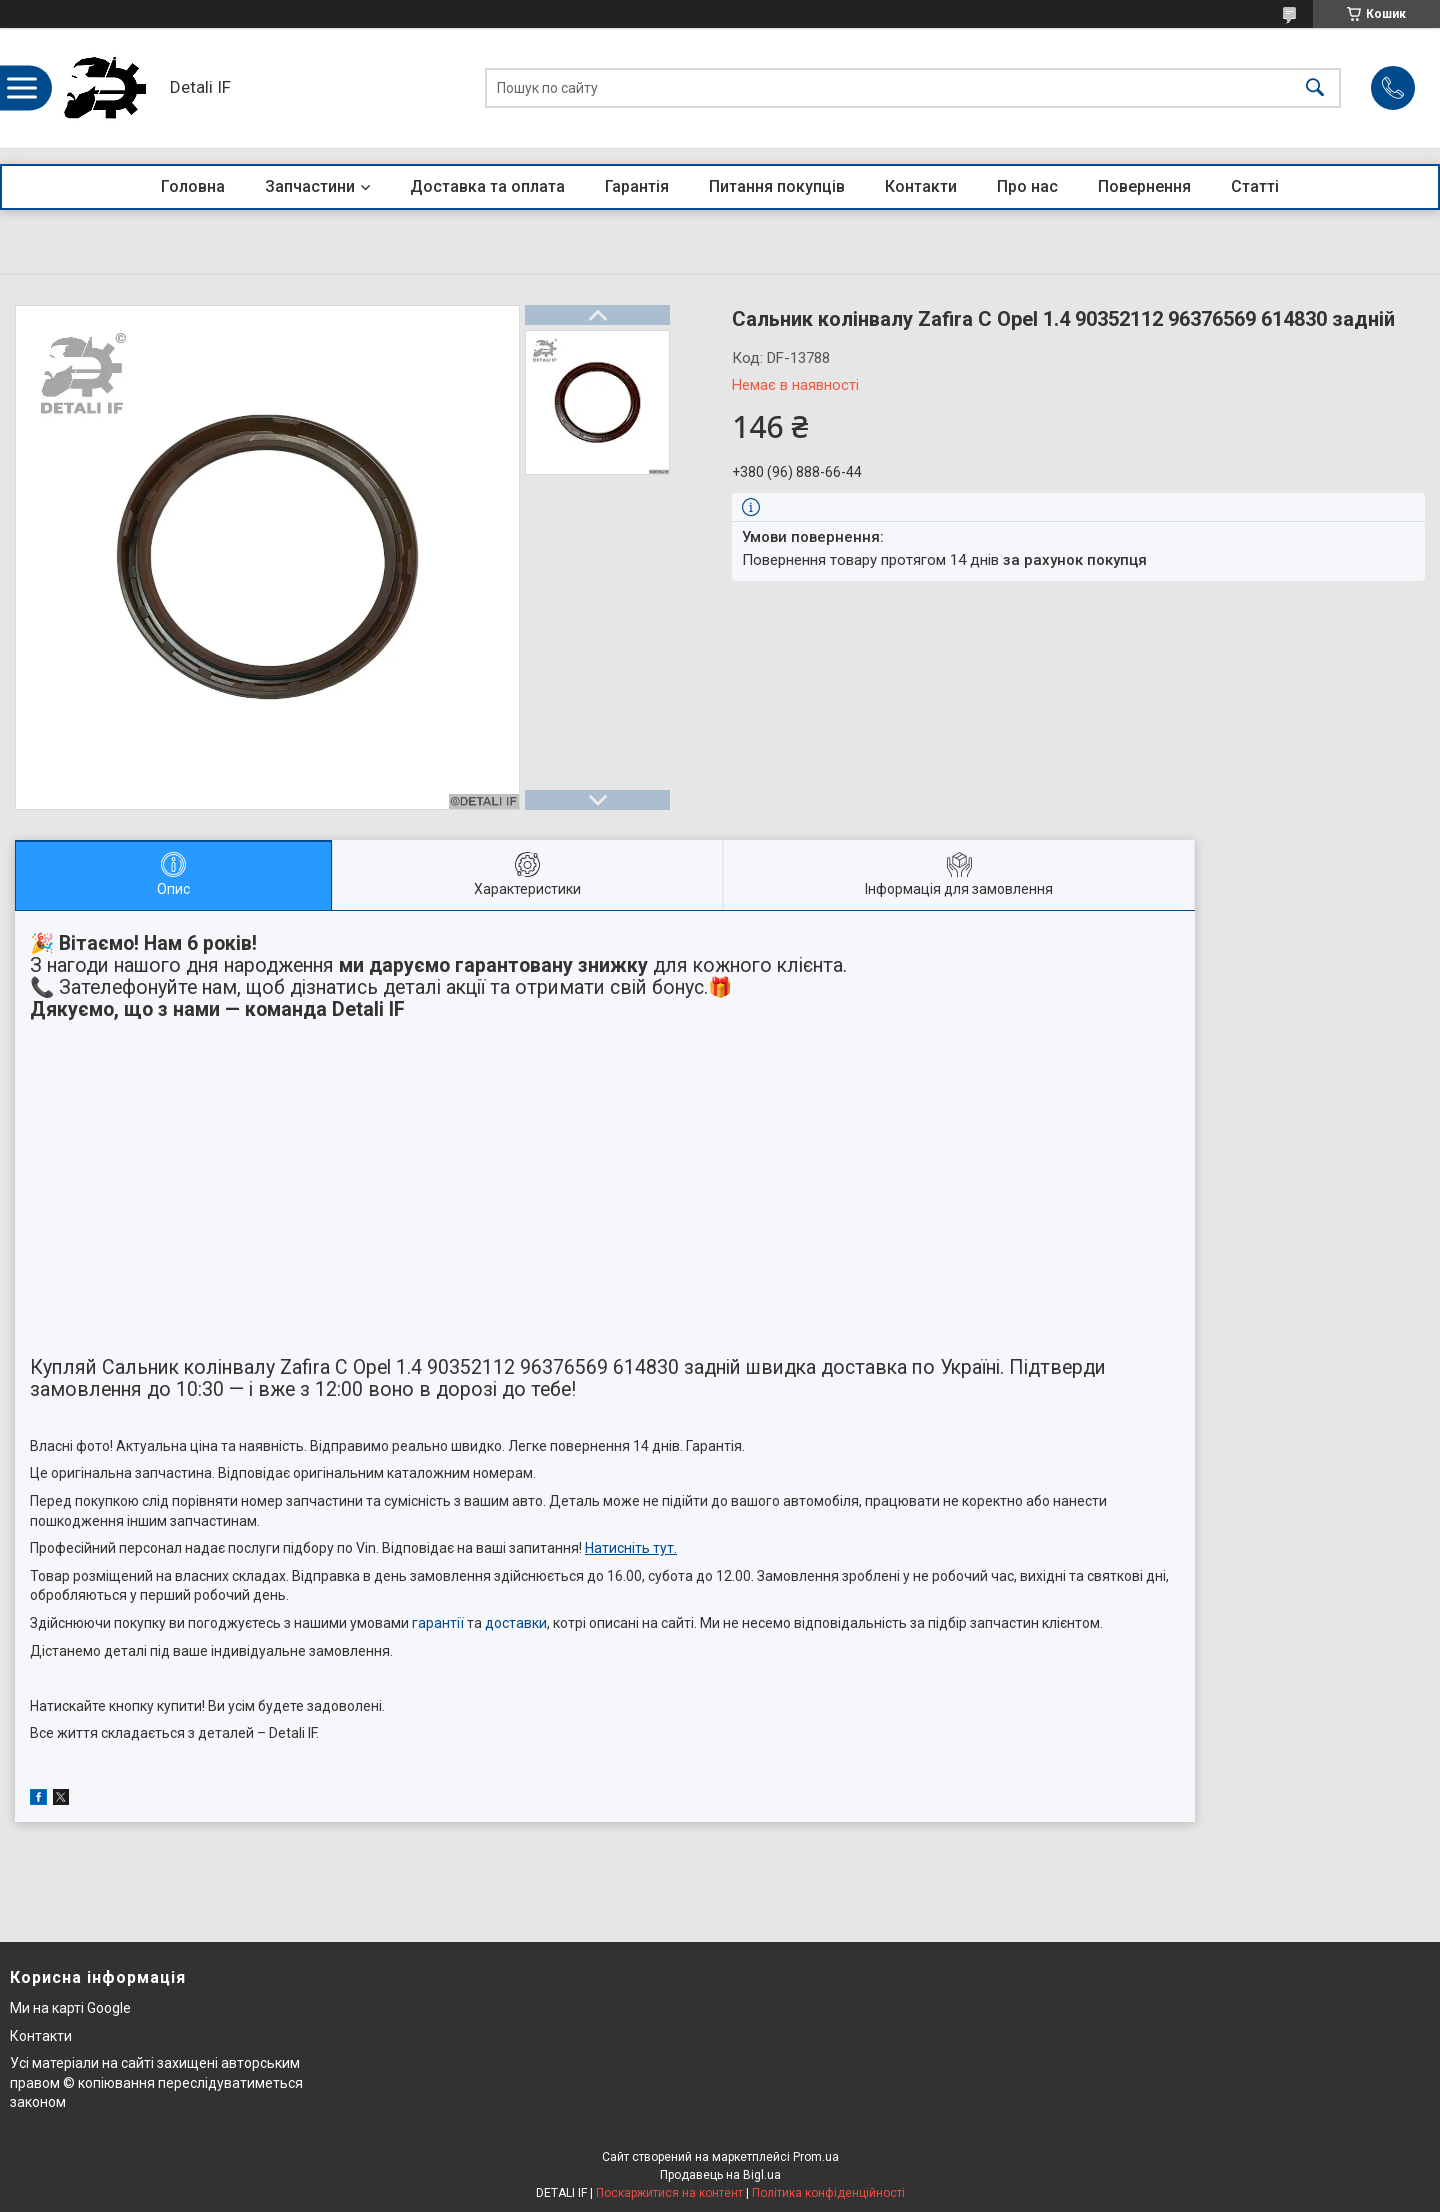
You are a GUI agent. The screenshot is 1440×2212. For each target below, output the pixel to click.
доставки (516, 1623)
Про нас (1027, 186)
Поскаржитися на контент (669, 2193)
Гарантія (637, 186)
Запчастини (310, 186)
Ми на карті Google (70, 2008)
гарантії (438, 1623)
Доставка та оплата (487, 186)
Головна (193, 186)
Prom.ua (816, 2157)
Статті (1255, 186)
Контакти (921, 186)
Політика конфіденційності (828, 2193)
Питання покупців (777, 186)
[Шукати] (1315, 88)
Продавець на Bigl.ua (720, 2175)
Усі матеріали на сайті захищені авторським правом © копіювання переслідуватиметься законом (156, 2082)
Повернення (1144, 186)
